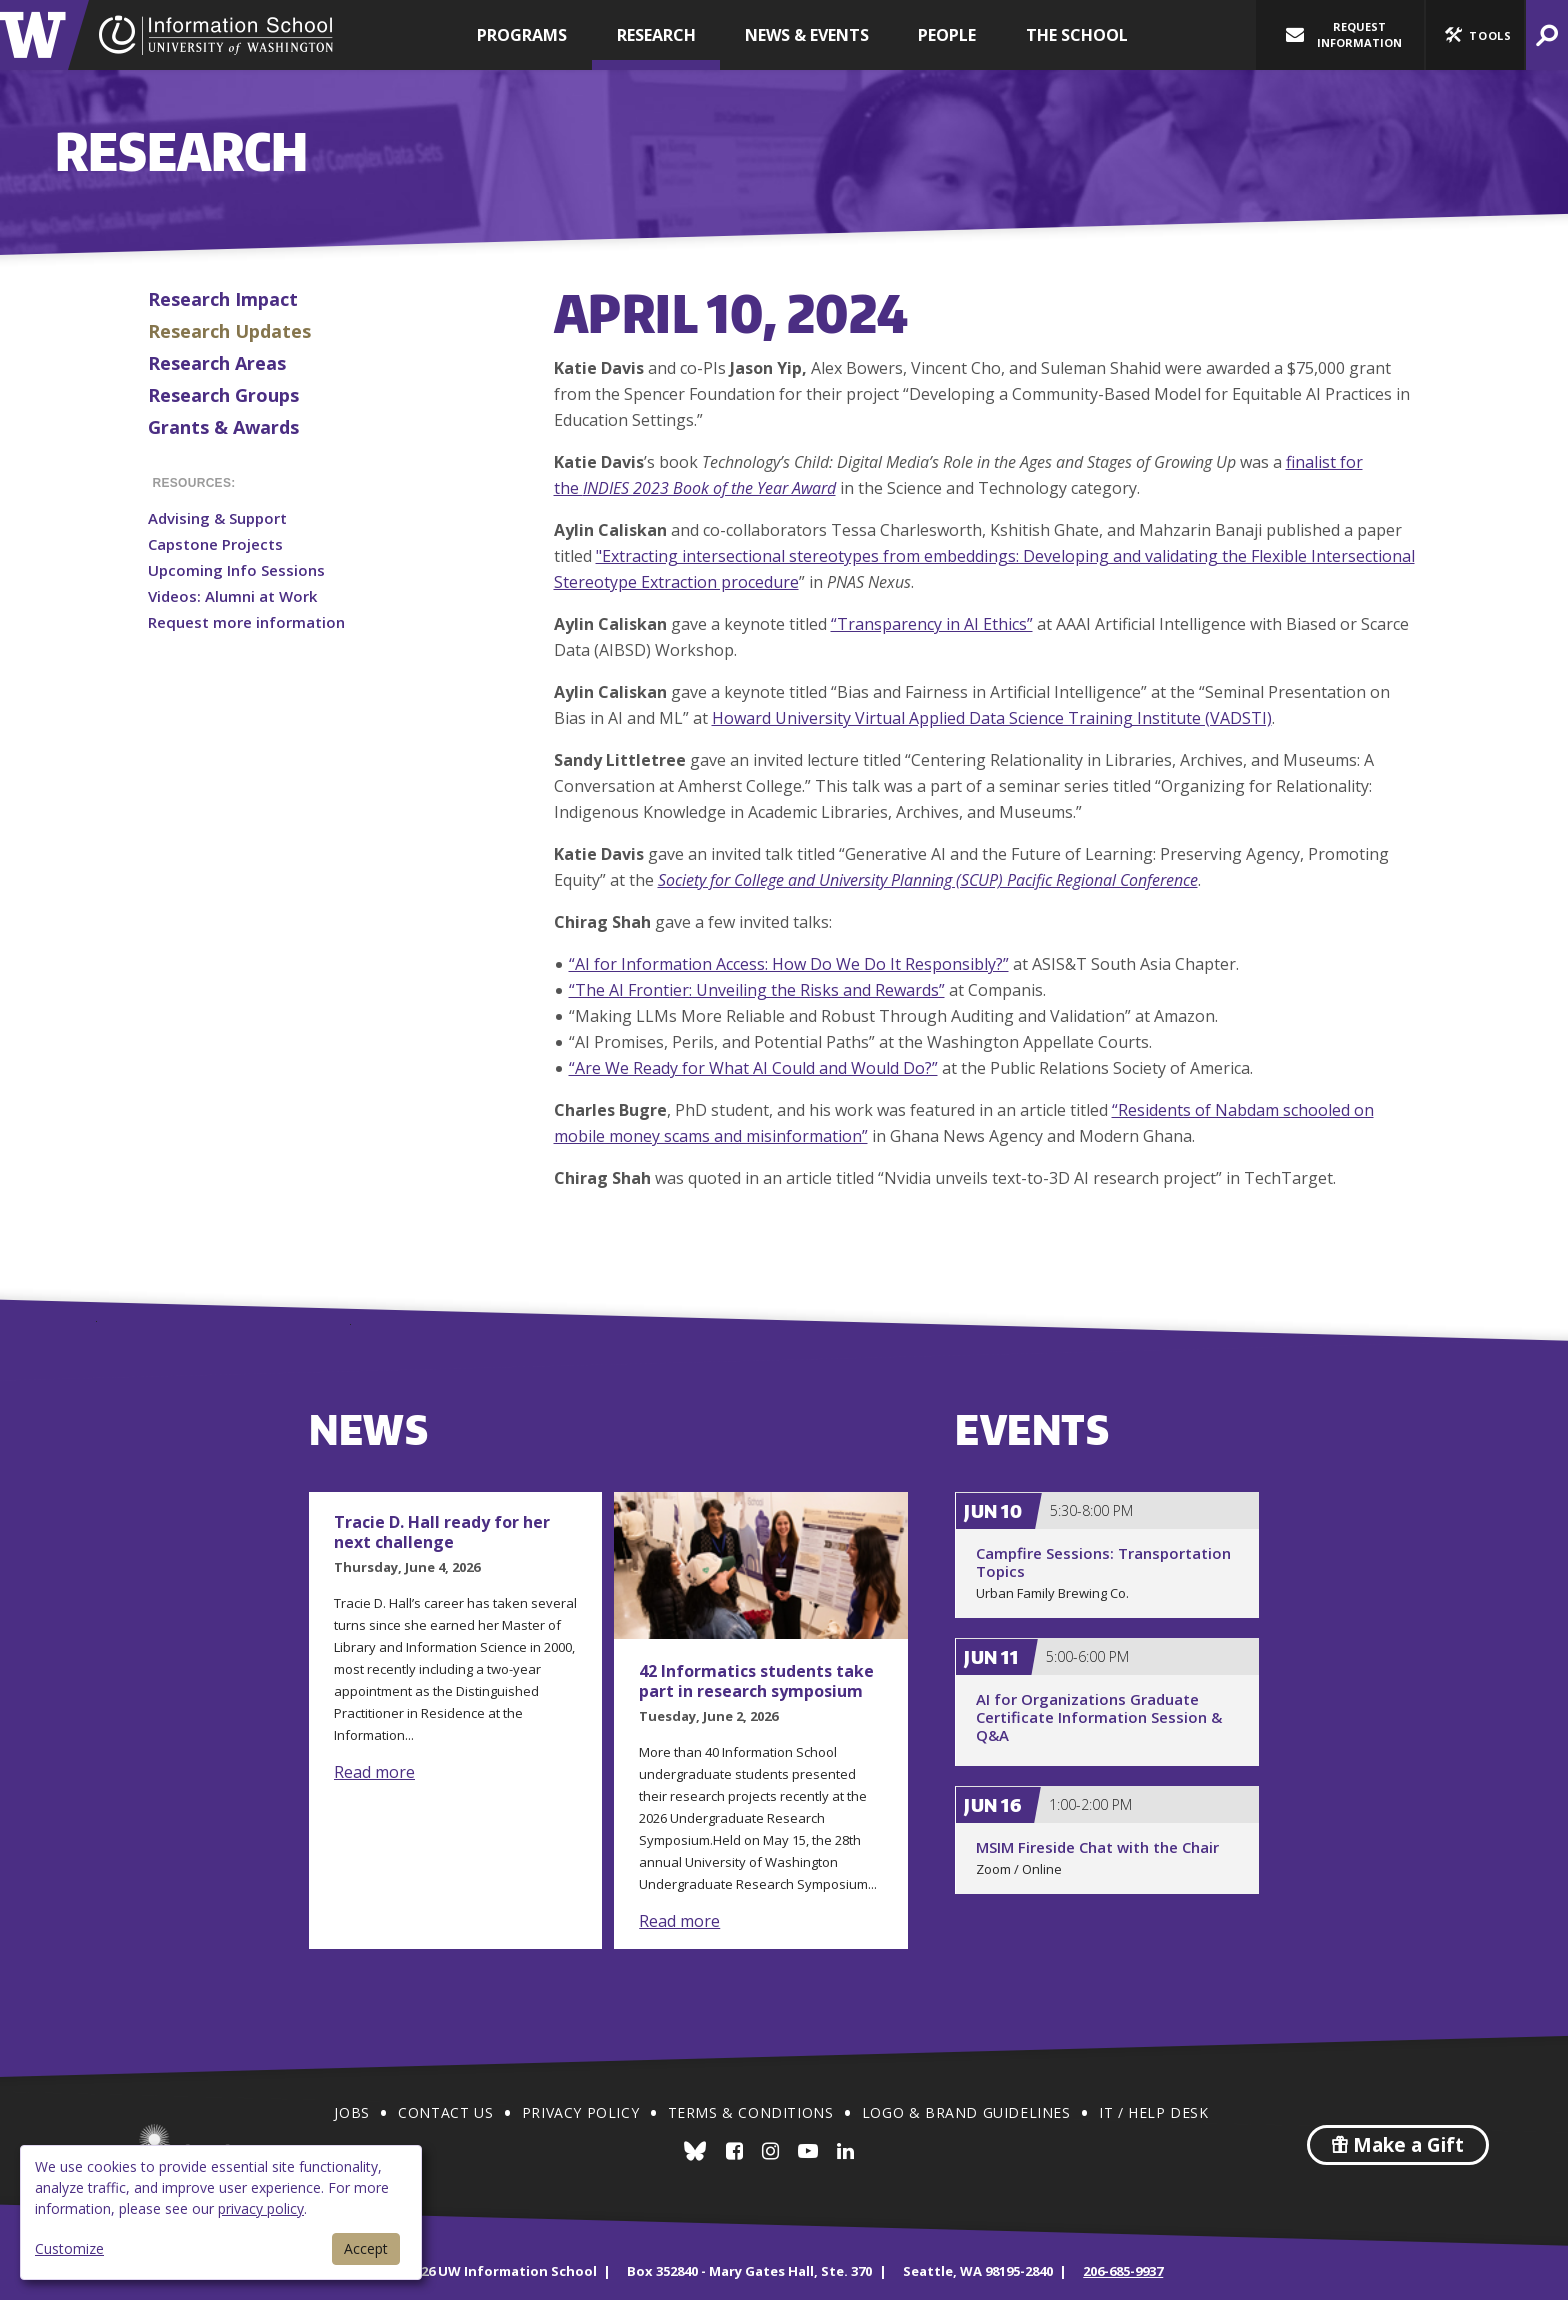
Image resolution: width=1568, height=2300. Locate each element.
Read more (374, 1772)
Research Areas (217, 363)
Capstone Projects (215, 544)
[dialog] (221, 2212)
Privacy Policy (580, 2112)
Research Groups (223, 395)
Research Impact (223, 299)
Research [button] (656, 35)
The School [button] (1077, 35)
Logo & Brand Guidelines (966, 2112)
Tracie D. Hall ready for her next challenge (442, 1532)
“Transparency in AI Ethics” (932, 624)
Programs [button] (522, 35)
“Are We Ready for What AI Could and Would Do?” (753, 1068)
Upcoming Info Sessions (236, 570)
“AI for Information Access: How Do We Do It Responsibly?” (789, 964)
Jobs (351, 2112)
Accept (366, 2248)
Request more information (246, 622)
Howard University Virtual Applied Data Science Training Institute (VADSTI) (992, 718)
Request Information (1344, 34)
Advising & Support (217, 518)
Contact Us (445, 2112)
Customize (69, 2248)
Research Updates (229, 331)
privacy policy (261, 2208)
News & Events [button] (807, 35)
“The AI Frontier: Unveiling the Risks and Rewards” (757, 990)
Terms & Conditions (751, 2112)
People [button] (947, 35)
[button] (1475, 35)
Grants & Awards (223, 427)
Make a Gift (1398, 2145)
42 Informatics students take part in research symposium (756, 1681)
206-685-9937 (1123, 2271)
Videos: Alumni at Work (232, 596)
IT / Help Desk (1153, 2112)
